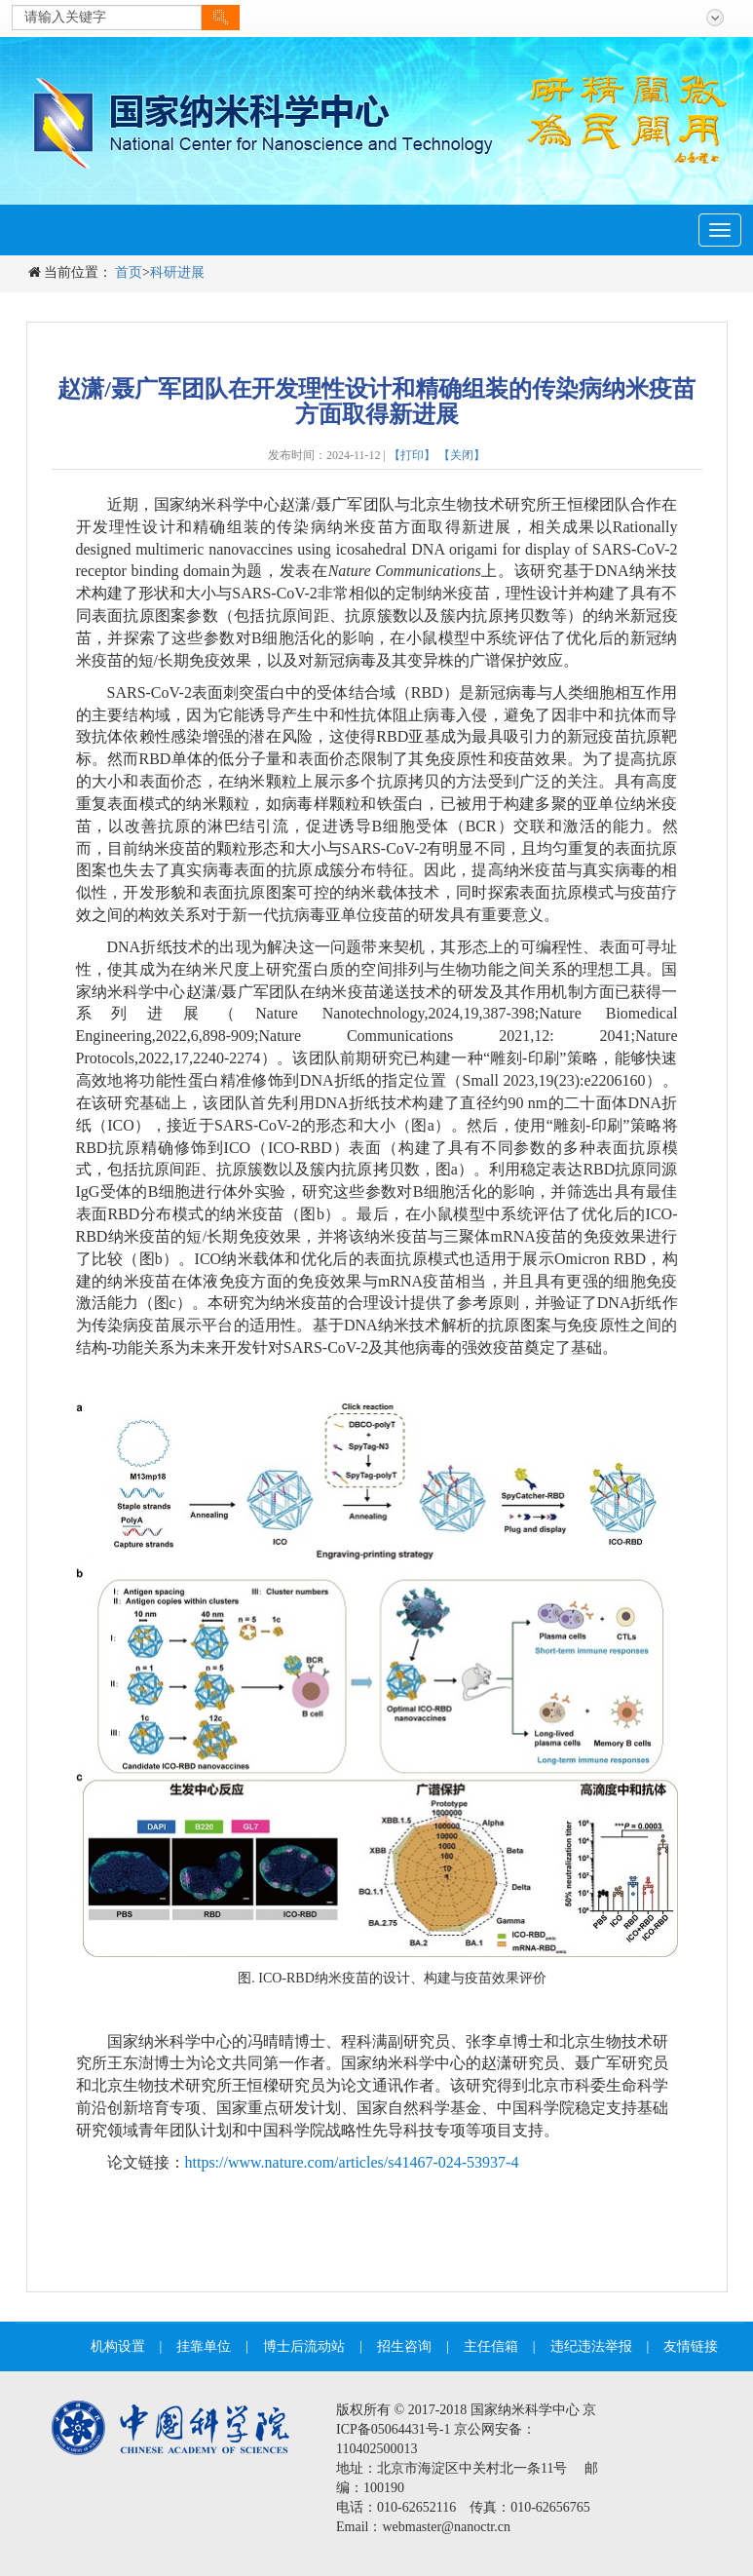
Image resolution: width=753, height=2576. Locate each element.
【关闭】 (461, 455)
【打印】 (412, 455)
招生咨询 (404, 2346)
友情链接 (690, 2346)
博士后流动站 (304, 2346)
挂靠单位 (203, 2346)
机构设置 (118, 2346)
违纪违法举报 (591, 2346)
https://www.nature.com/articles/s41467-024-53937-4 (352, 2162)
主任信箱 (491, 2346)
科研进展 (177, 272)
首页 (128, 272)
